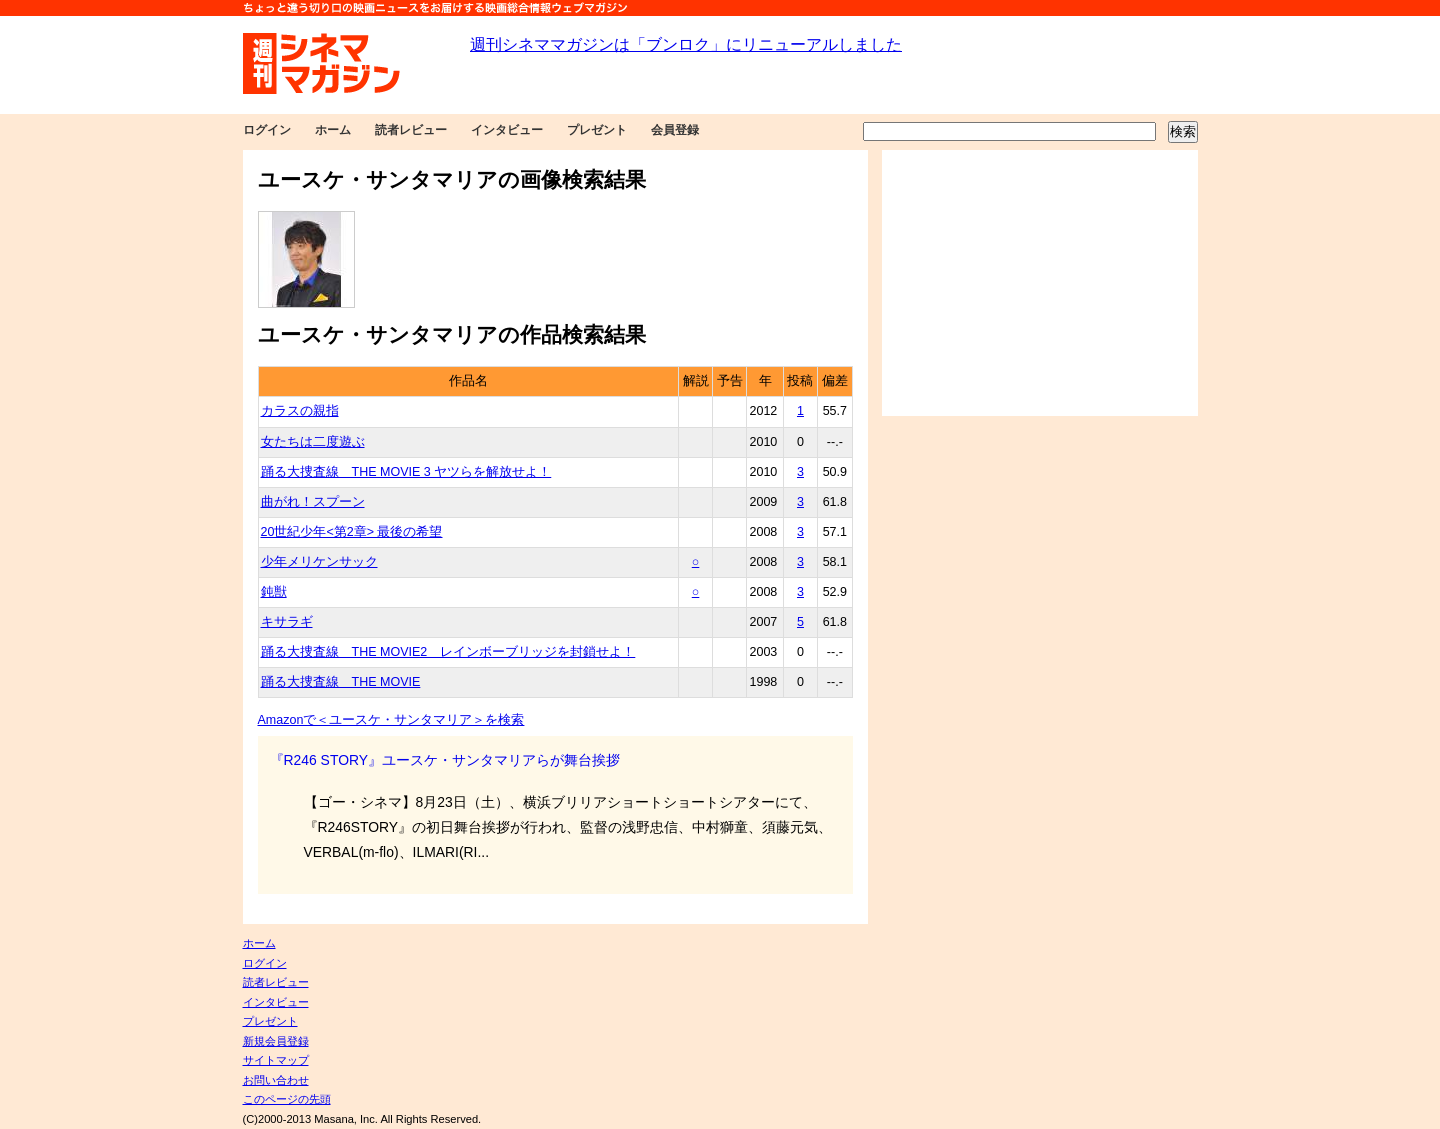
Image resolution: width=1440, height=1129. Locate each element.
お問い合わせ (276, 1080)
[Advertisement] (1040, 283)
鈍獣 (274, 592)
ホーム (333, 130)
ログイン (267, 130)
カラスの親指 (300, 411)
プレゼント (597, 130)
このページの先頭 (287, 1099)
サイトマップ (276, 1060)
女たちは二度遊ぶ (313, 442)
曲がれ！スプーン (313, 502)
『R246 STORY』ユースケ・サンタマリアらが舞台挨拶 (445, 760)
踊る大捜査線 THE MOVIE (341, 682)
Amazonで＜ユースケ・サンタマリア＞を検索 (391, 720)
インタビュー (507, 130)
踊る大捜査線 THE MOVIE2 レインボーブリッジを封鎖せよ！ (448, 652)
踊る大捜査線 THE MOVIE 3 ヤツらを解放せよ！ (406, 472)
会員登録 (675, 130)
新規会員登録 (276, 1041)
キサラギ (287, 622)
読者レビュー (411, 130)
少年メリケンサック (319, 562)
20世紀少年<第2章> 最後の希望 (352, 532)
